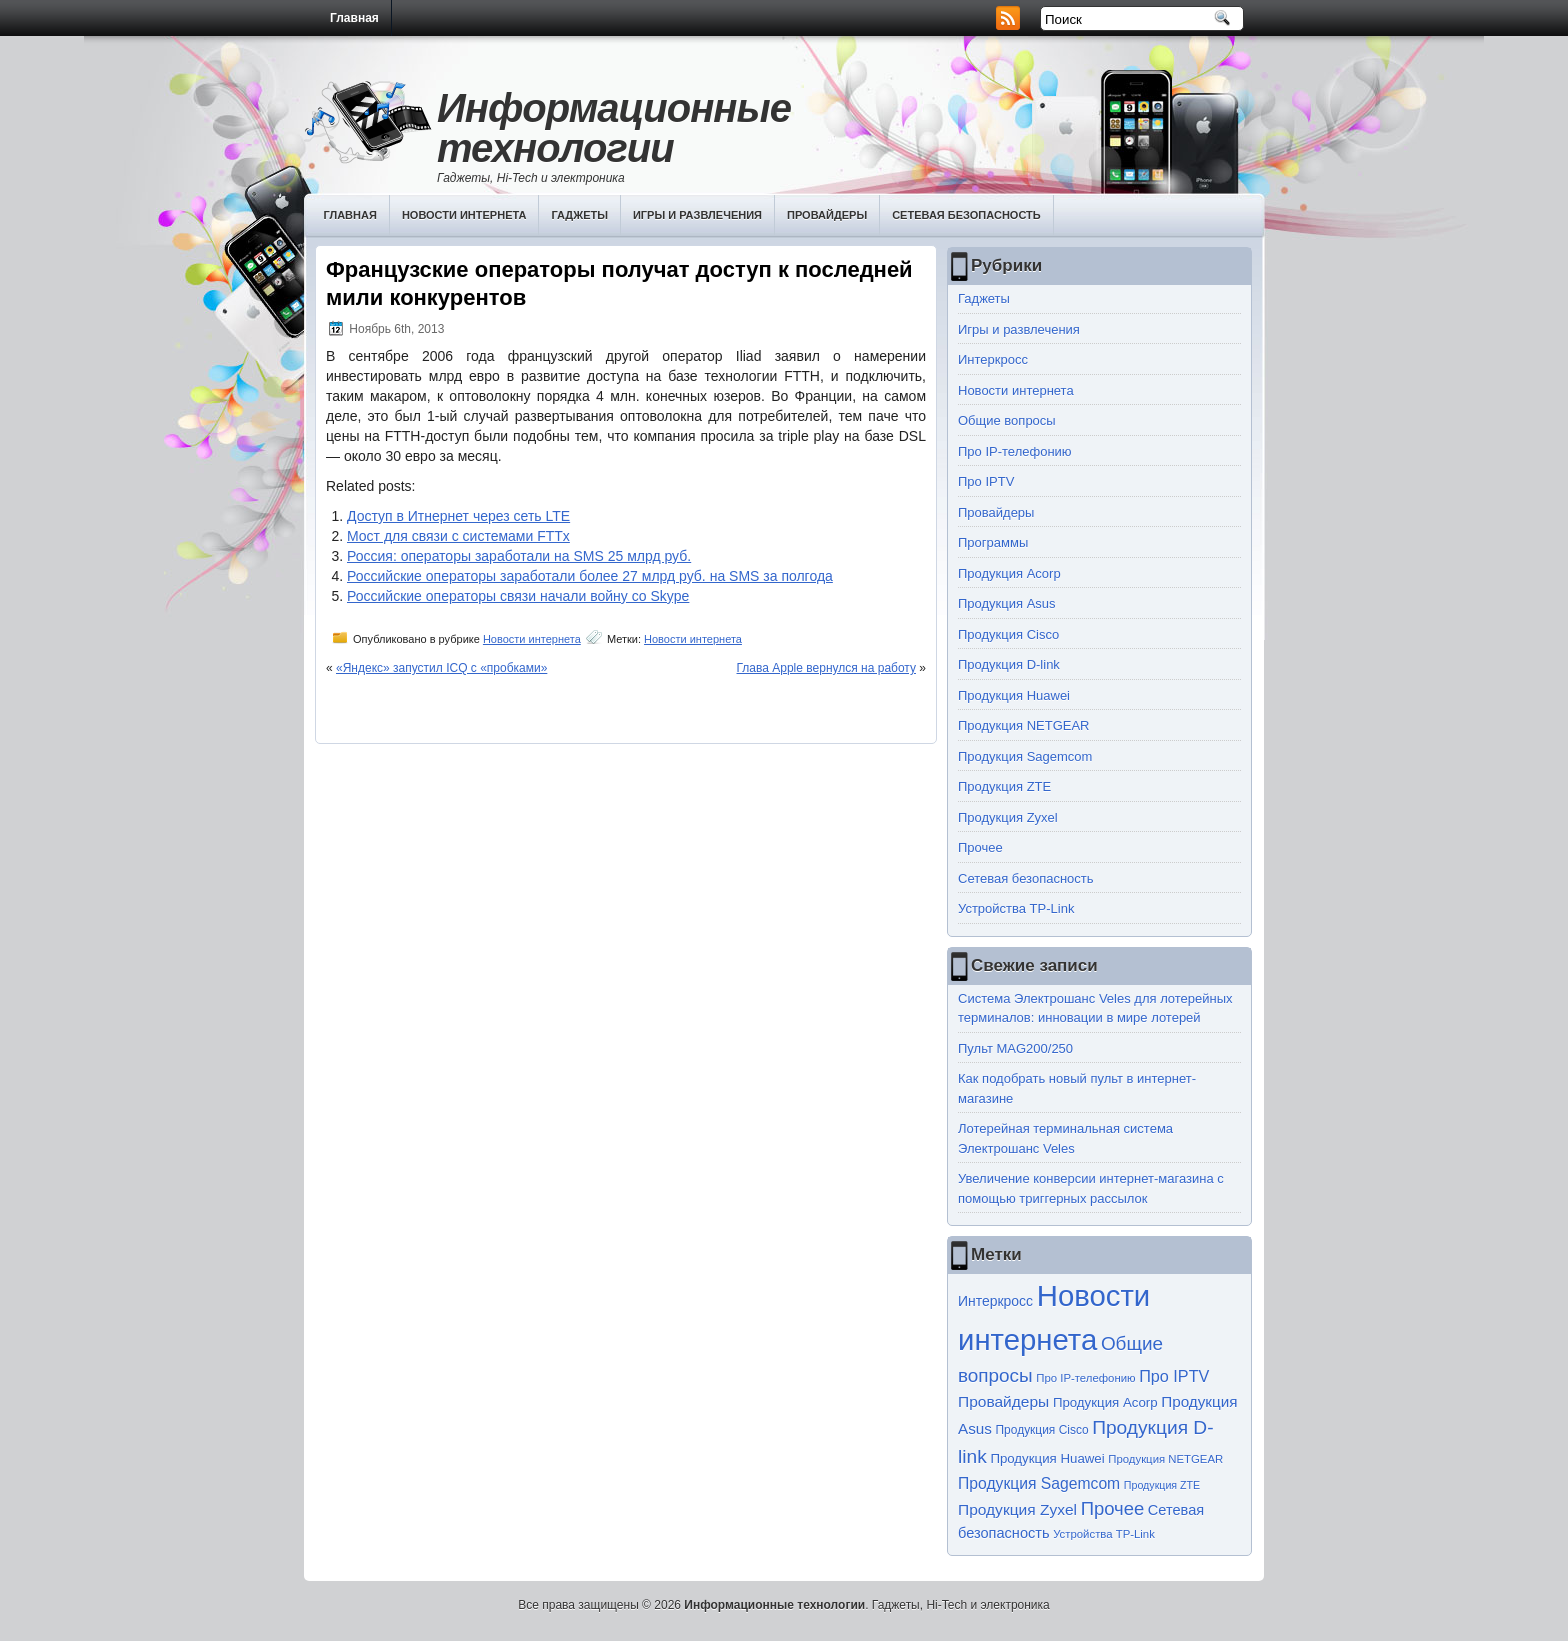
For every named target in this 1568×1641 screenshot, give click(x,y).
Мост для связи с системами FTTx (458, 536)
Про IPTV (986, 481)
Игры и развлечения (697, 215)
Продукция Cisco (1008, 634)
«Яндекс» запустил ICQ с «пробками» (441, 668)
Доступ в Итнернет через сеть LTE (458, 516)
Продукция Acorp (1009, 573)
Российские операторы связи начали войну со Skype (518, 596)
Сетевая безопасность (966, 215)
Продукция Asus (1007, 603)
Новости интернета (464, 215)
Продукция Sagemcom (1025, 756)
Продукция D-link (1009, 664)
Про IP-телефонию (1015, 451)
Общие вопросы (1007, 420)
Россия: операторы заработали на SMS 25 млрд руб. (519, 556)
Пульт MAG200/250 (1015, 1048)
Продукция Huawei (1014, 695)
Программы (993, 542)
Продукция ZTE (1004, 786)
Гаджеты (579, 215)
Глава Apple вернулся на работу (826, 668)
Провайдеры (827, 215)
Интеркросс (993, 359)
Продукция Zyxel (1008, 817)
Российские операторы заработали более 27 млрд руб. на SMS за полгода (590, 576)
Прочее (980, 847)
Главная (354, 18)
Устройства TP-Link (1016, 908)
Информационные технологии (614, 128)
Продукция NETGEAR (1024, 725)
